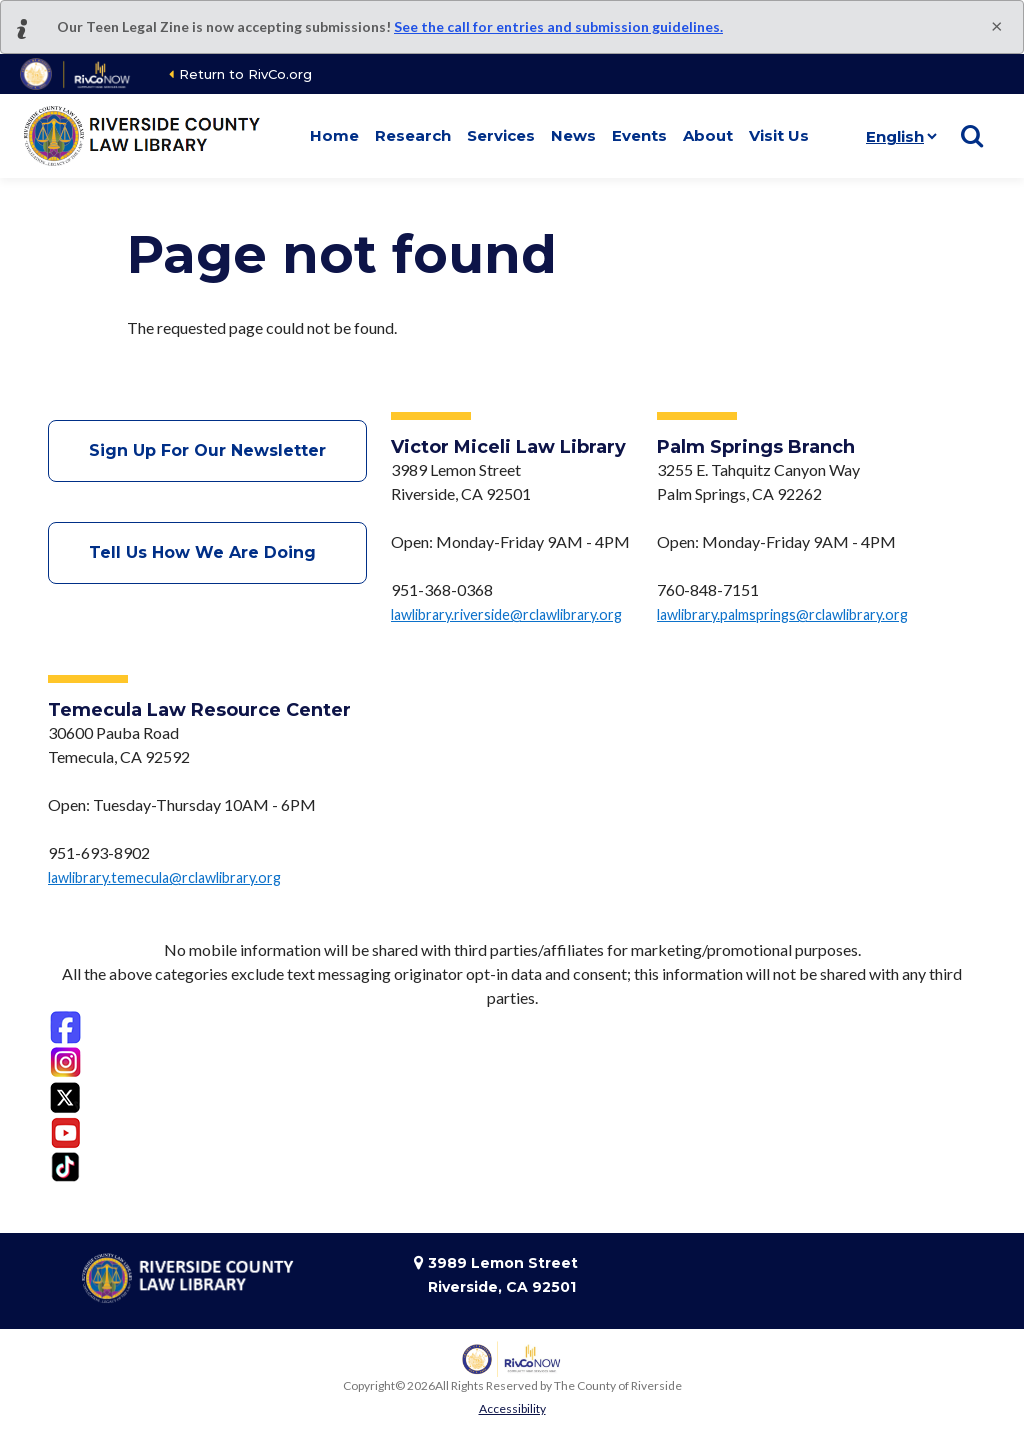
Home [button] (334, 135)
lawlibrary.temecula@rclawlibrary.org (164, 877)
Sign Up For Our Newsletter (207, 450)
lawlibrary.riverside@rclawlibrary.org (506, 614)
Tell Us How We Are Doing (207, 552)
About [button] (708, 135)
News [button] (573, 135)
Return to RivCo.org (245, 74)
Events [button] (639, 135)
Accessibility (512, 1408)
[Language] (897, 136)
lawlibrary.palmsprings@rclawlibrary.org (782, 614)
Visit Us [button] (779, 135)
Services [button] (501, 135)
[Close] (997, 25)
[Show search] (972, 136)
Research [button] (413, 135)
